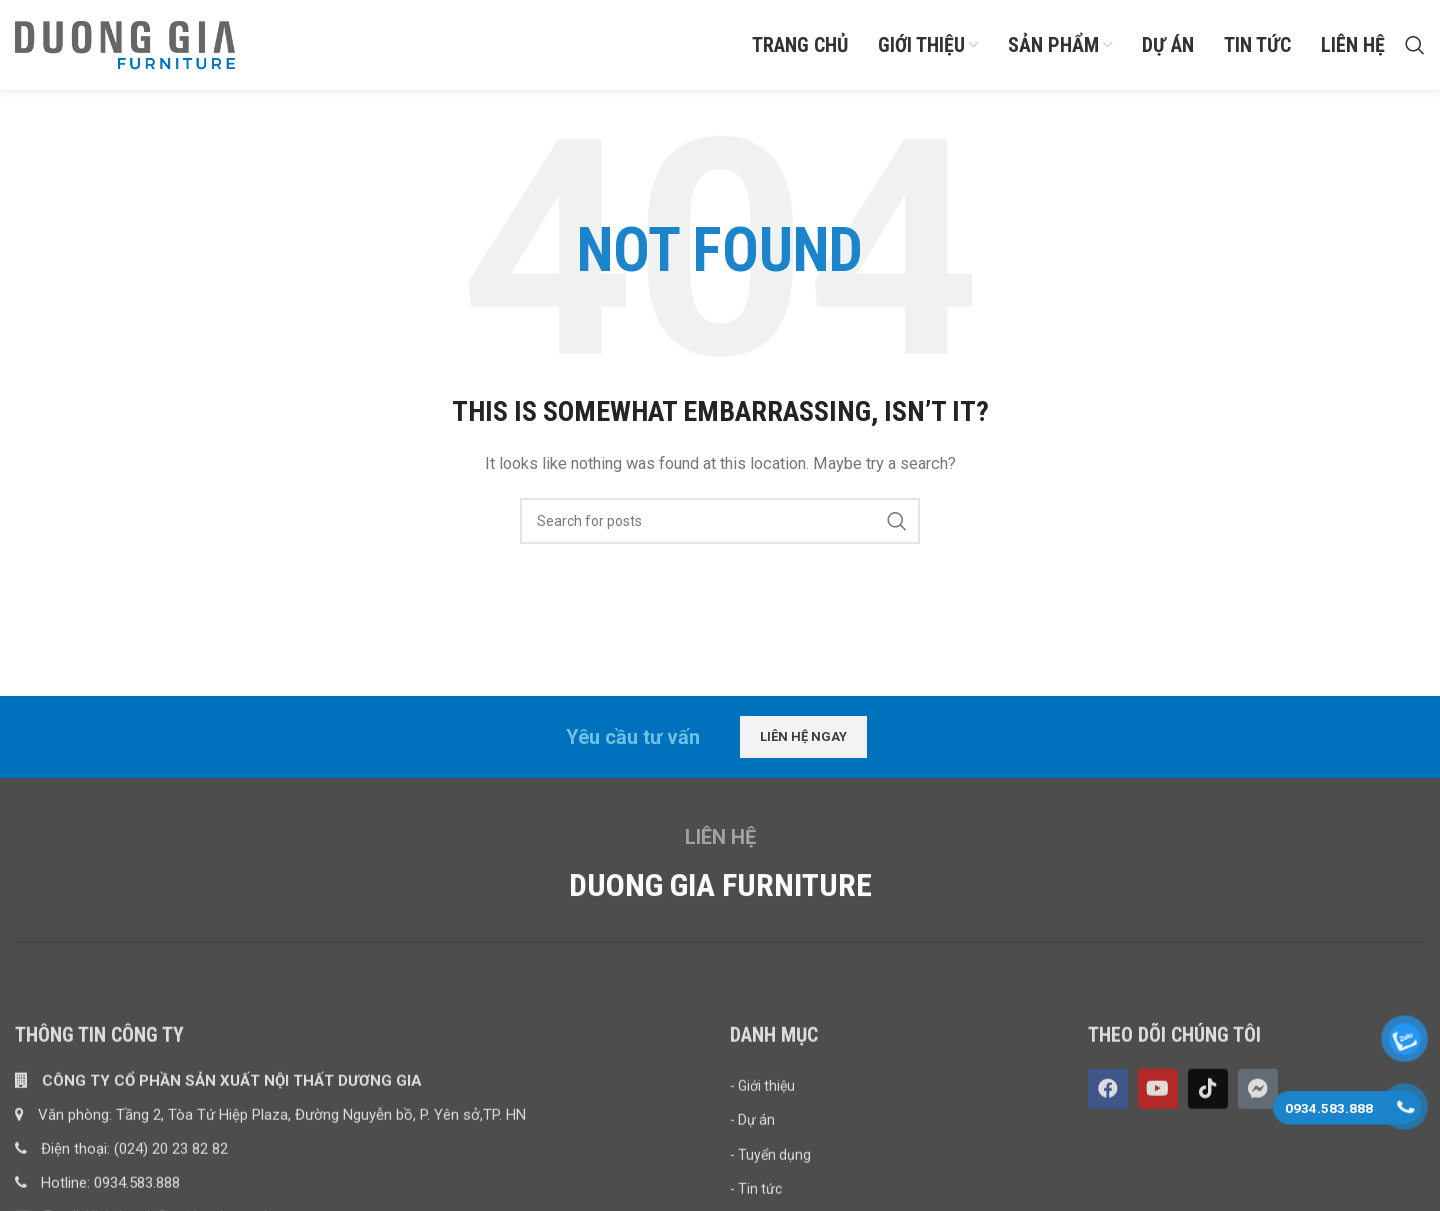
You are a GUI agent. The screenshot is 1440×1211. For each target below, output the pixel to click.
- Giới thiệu (762, 1187)
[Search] (1415, 45)
